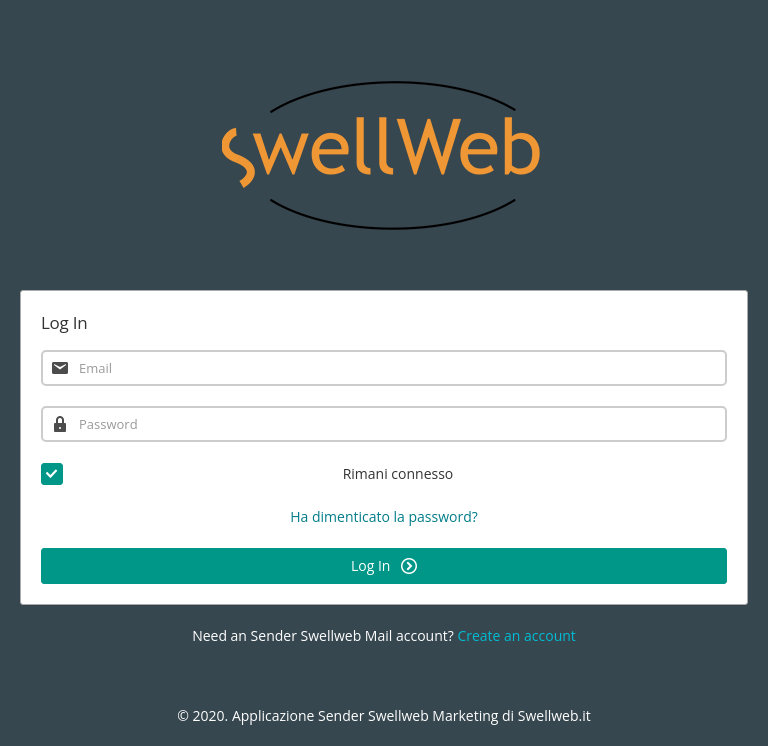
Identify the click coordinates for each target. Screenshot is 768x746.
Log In (384, 565)
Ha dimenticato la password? (384, 516)
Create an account (516, 635)
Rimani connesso (247, 474)
